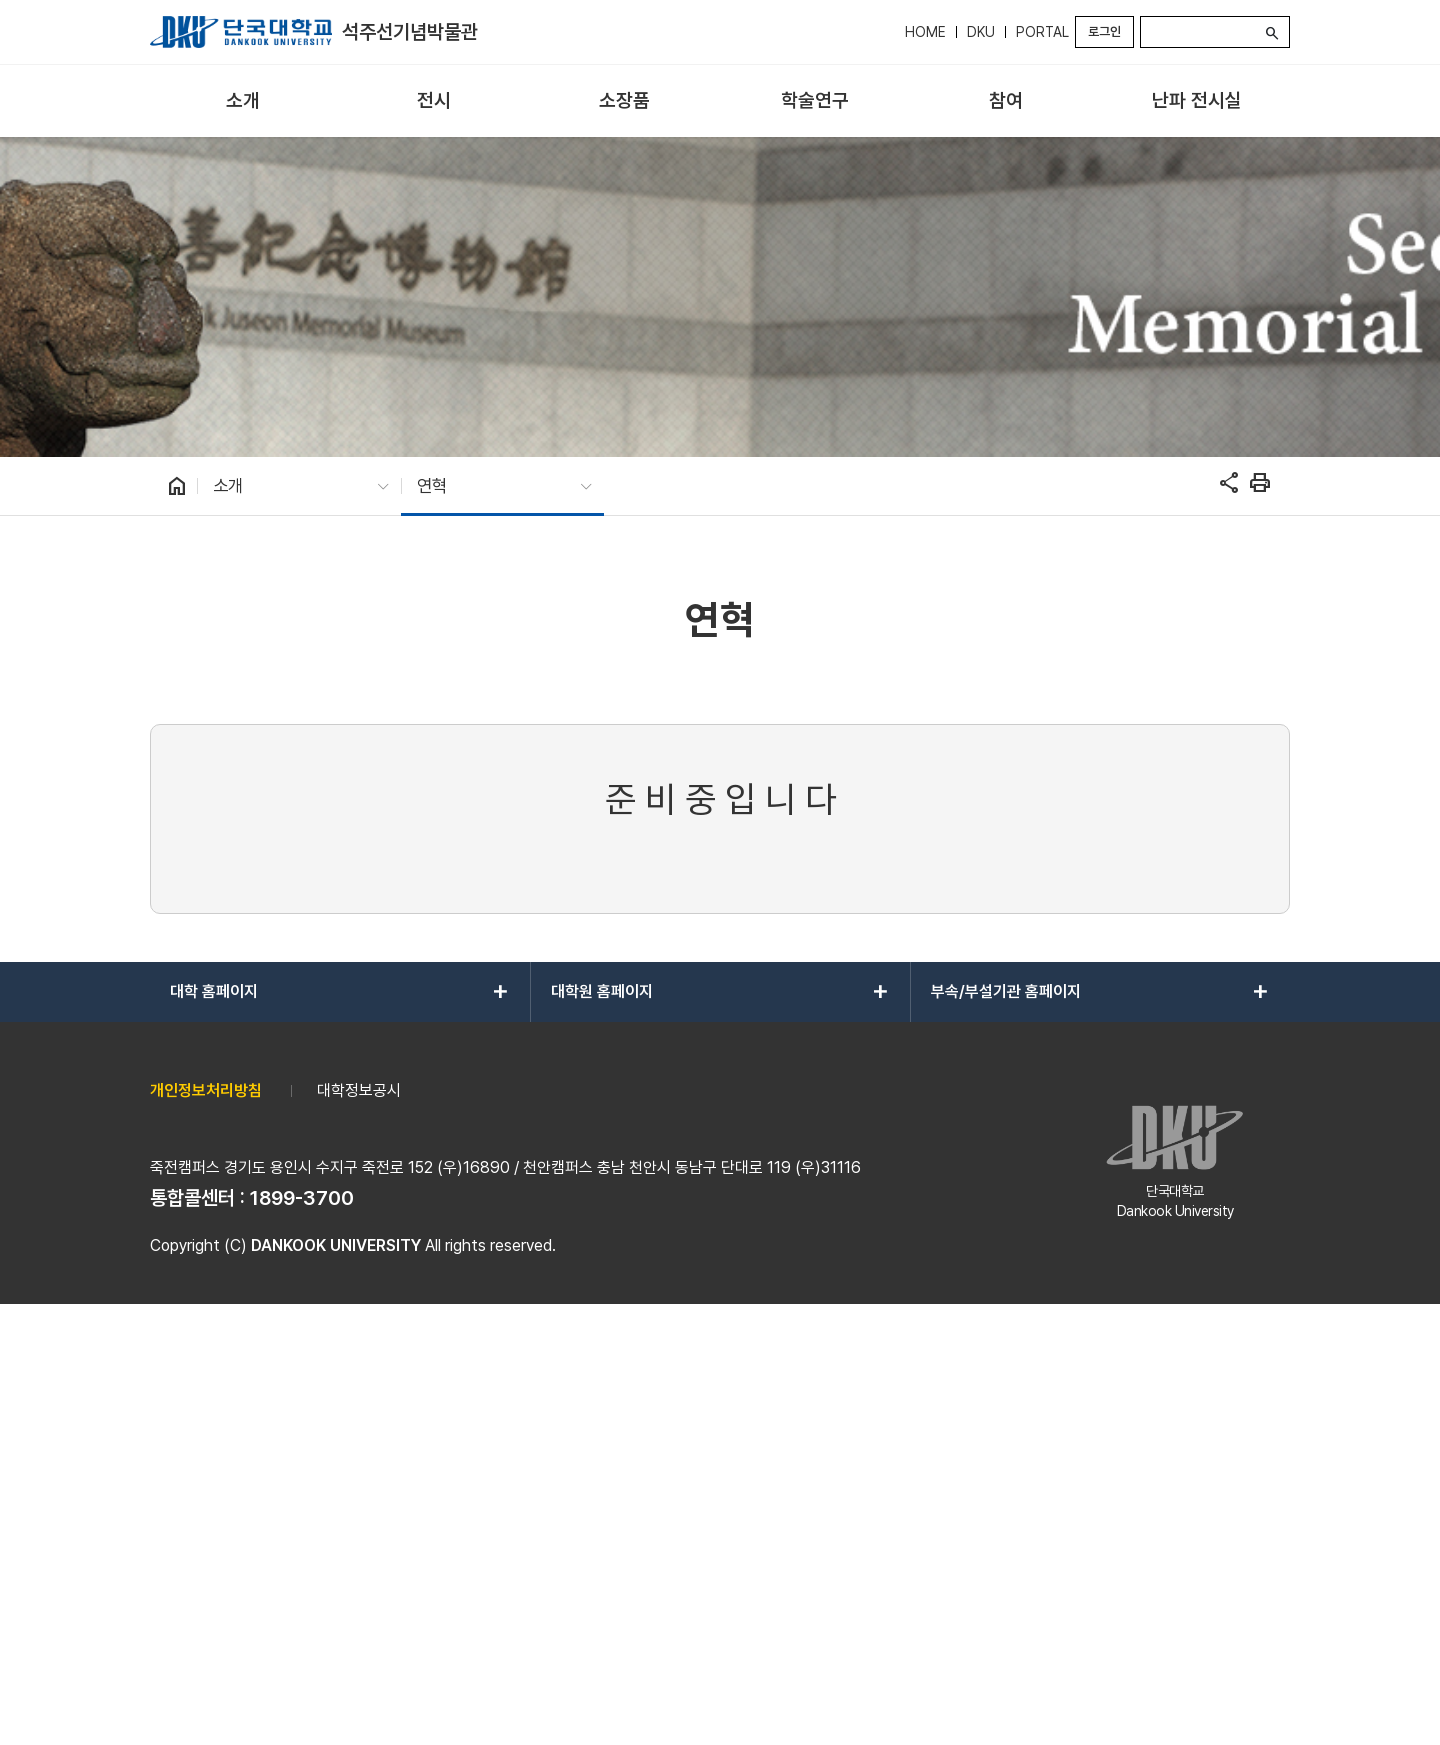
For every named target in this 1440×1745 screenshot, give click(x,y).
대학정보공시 (359, 1521)
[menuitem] (243, 101)
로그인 (1104, 31)
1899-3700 (302, 1629)
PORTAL (1042, 32)
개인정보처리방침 (206, 1521)
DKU (981, 32)
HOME (925, 32)
